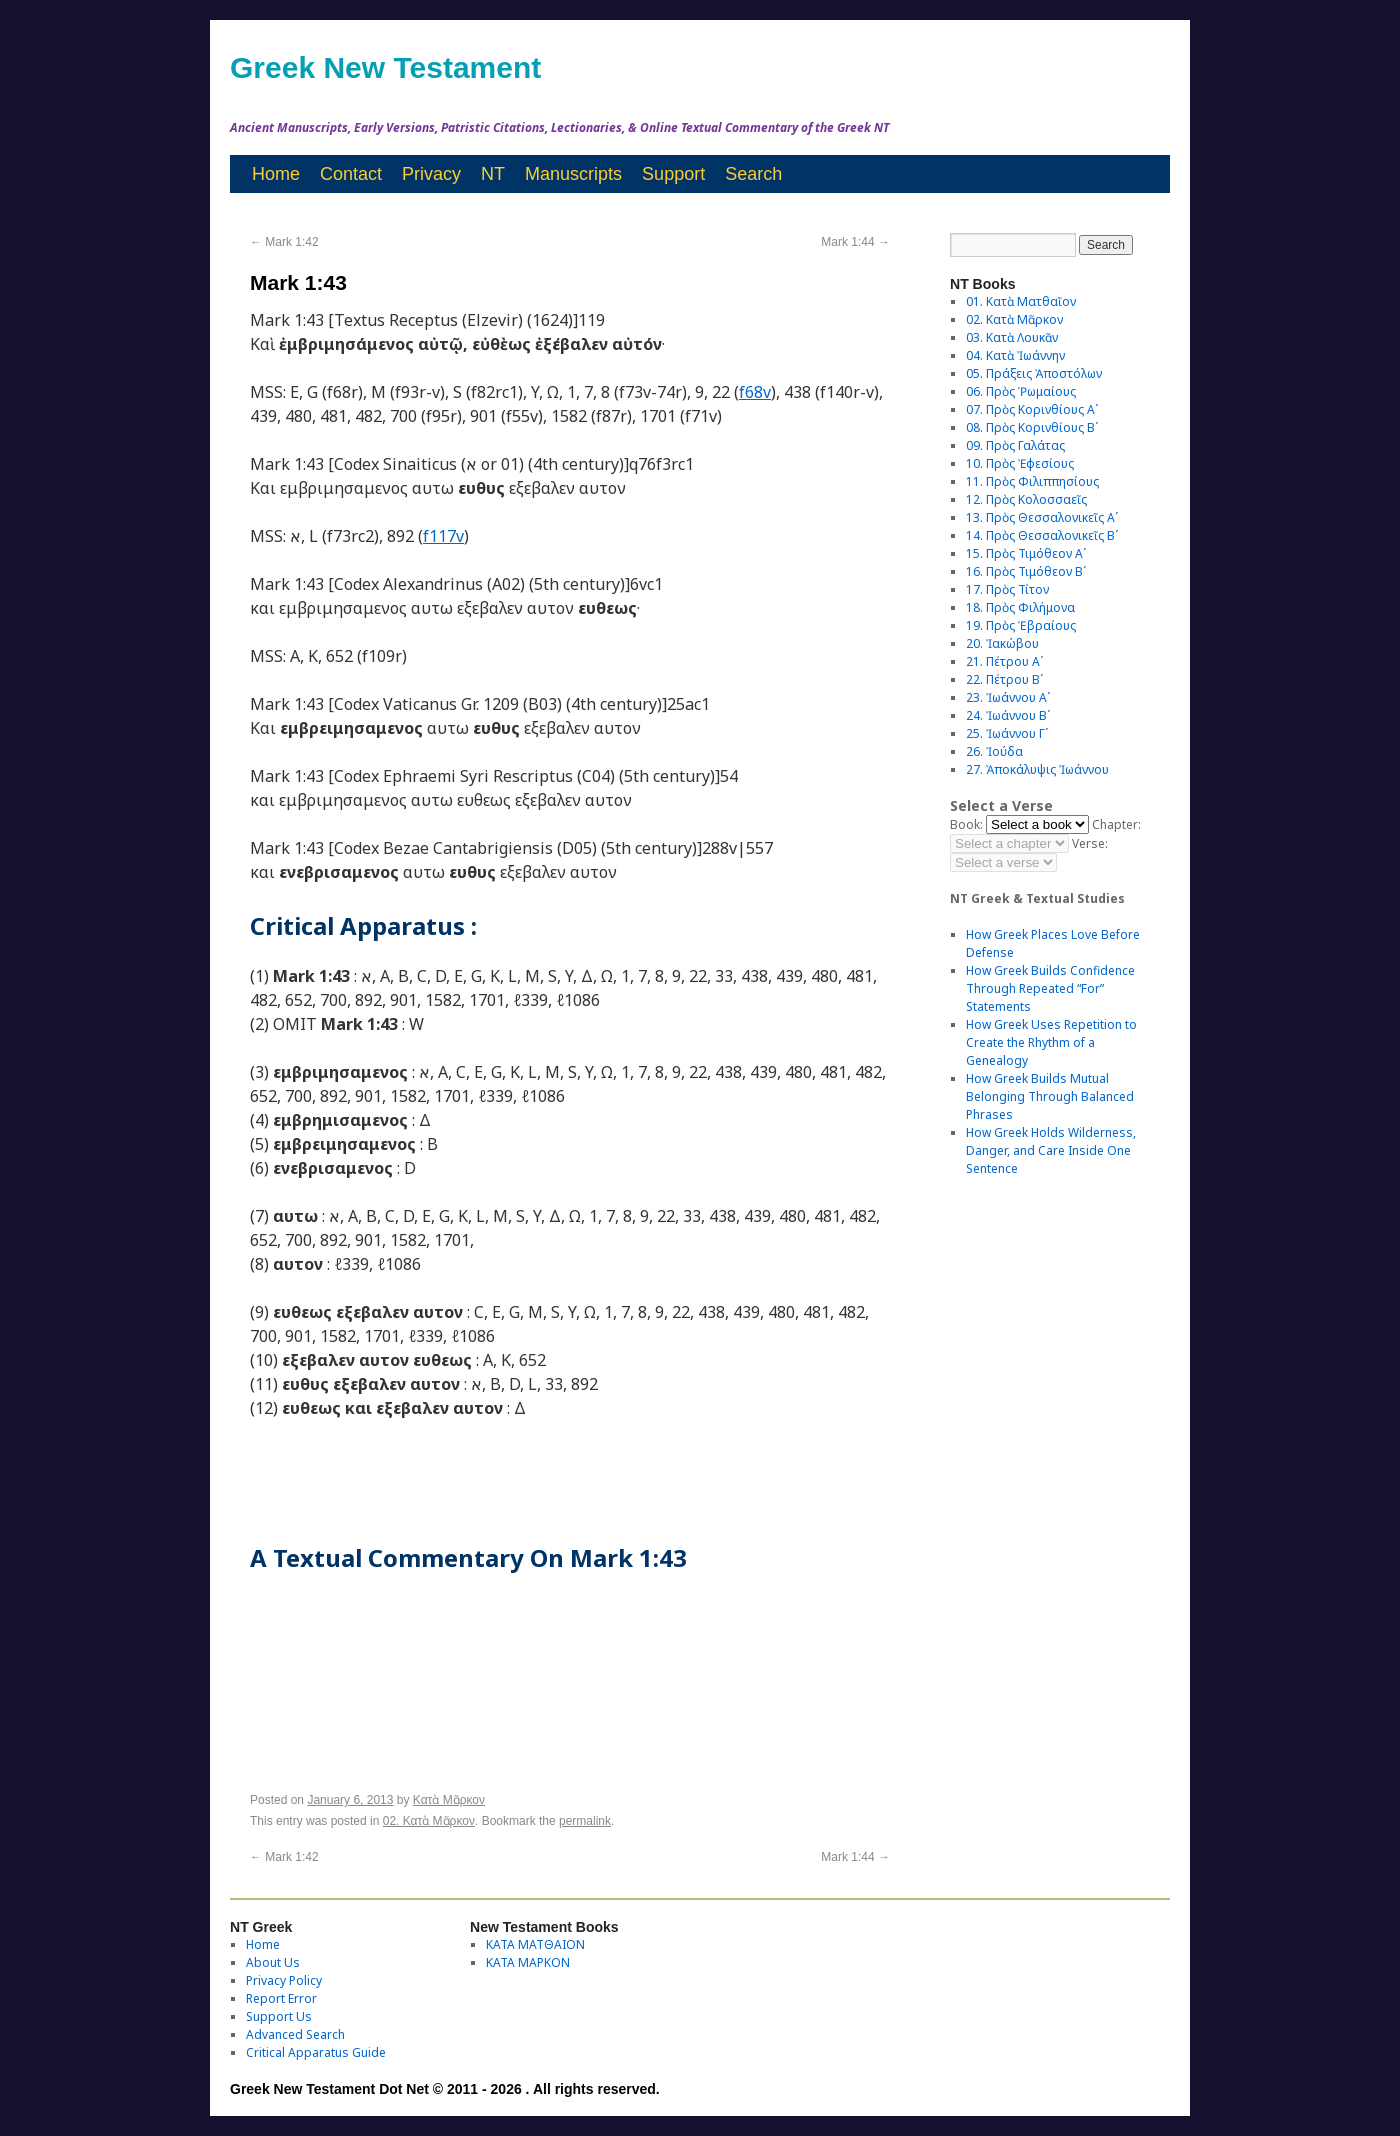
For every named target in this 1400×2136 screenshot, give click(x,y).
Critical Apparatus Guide (316, 2052)
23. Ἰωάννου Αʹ (1008, 697)
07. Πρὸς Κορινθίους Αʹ (1032, 409)
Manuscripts (573, 174)
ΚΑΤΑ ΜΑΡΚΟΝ (528, 1962)
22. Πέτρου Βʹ (1004, 679)
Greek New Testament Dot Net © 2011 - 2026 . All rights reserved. (445, 2089)
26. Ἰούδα (994, 751)
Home (276, 174)
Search (753, 174)
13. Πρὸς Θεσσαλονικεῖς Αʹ (1042, 517)
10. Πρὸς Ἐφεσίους (1020, 463)
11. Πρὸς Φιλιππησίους (1032, 481)
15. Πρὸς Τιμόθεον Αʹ (1026, 553)
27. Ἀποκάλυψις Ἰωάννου (1037, 769)
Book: (966, 824)
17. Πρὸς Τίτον (1007, 589)
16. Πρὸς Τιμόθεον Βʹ (1026, 571)
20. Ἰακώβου (1002, 643)
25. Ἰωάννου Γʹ (1007, 733)
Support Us (279, 2016)
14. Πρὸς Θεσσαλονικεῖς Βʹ (1042, 535)
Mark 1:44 (855, 242)
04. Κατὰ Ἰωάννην (1015, 355)
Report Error (281, 1998)
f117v (443, 536)
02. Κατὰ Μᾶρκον (429, 1821)
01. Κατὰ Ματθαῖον (1021, 301)
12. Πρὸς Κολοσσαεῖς (1026, 499)
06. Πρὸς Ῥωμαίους (1021, 391)
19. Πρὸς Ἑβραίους (1021, 625)
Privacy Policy (284, 1980)
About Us (273, 1962)
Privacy (431, 174)
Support (673, 174)
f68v (755, 392)
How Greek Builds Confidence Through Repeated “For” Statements (1050, 988)
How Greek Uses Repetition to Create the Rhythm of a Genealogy (1051, 1042)
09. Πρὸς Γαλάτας (1015, 445)
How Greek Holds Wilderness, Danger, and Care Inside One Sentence (1051, 1150)
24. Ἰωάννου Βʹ (1008, 715)
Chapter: (1116, 824)
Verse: (1090, 843)
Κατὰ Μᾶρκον (449, 1800)
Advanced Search (295, 2034)
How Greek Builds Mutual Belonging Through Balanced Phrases (1050, 1096)
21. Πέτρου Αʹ (1004, 661)
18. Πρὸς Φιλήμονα (1020, 607)
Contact (351, 174)
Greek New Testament (385, 67)
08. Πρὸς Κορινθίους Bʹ (1032, 427)
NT (493, 174)
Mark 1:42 (284, 242)
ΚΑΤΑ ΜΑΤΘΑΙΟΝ (535, 1944)
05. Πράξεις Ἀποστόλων (1034, 373)
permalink (585, 1821)
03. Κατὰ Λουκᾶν (1012, 337)
